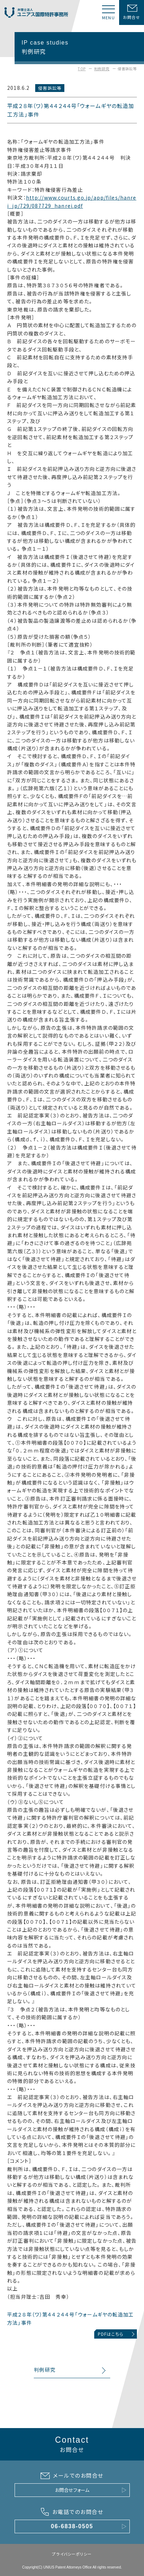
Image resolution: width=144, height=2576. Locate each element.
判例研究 (102, 68)
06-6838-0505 (72, 2526)
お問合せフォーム (72, 2490)
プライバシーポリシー (72, 2554)
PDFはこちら (111, 2334)
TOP (82, 68)
